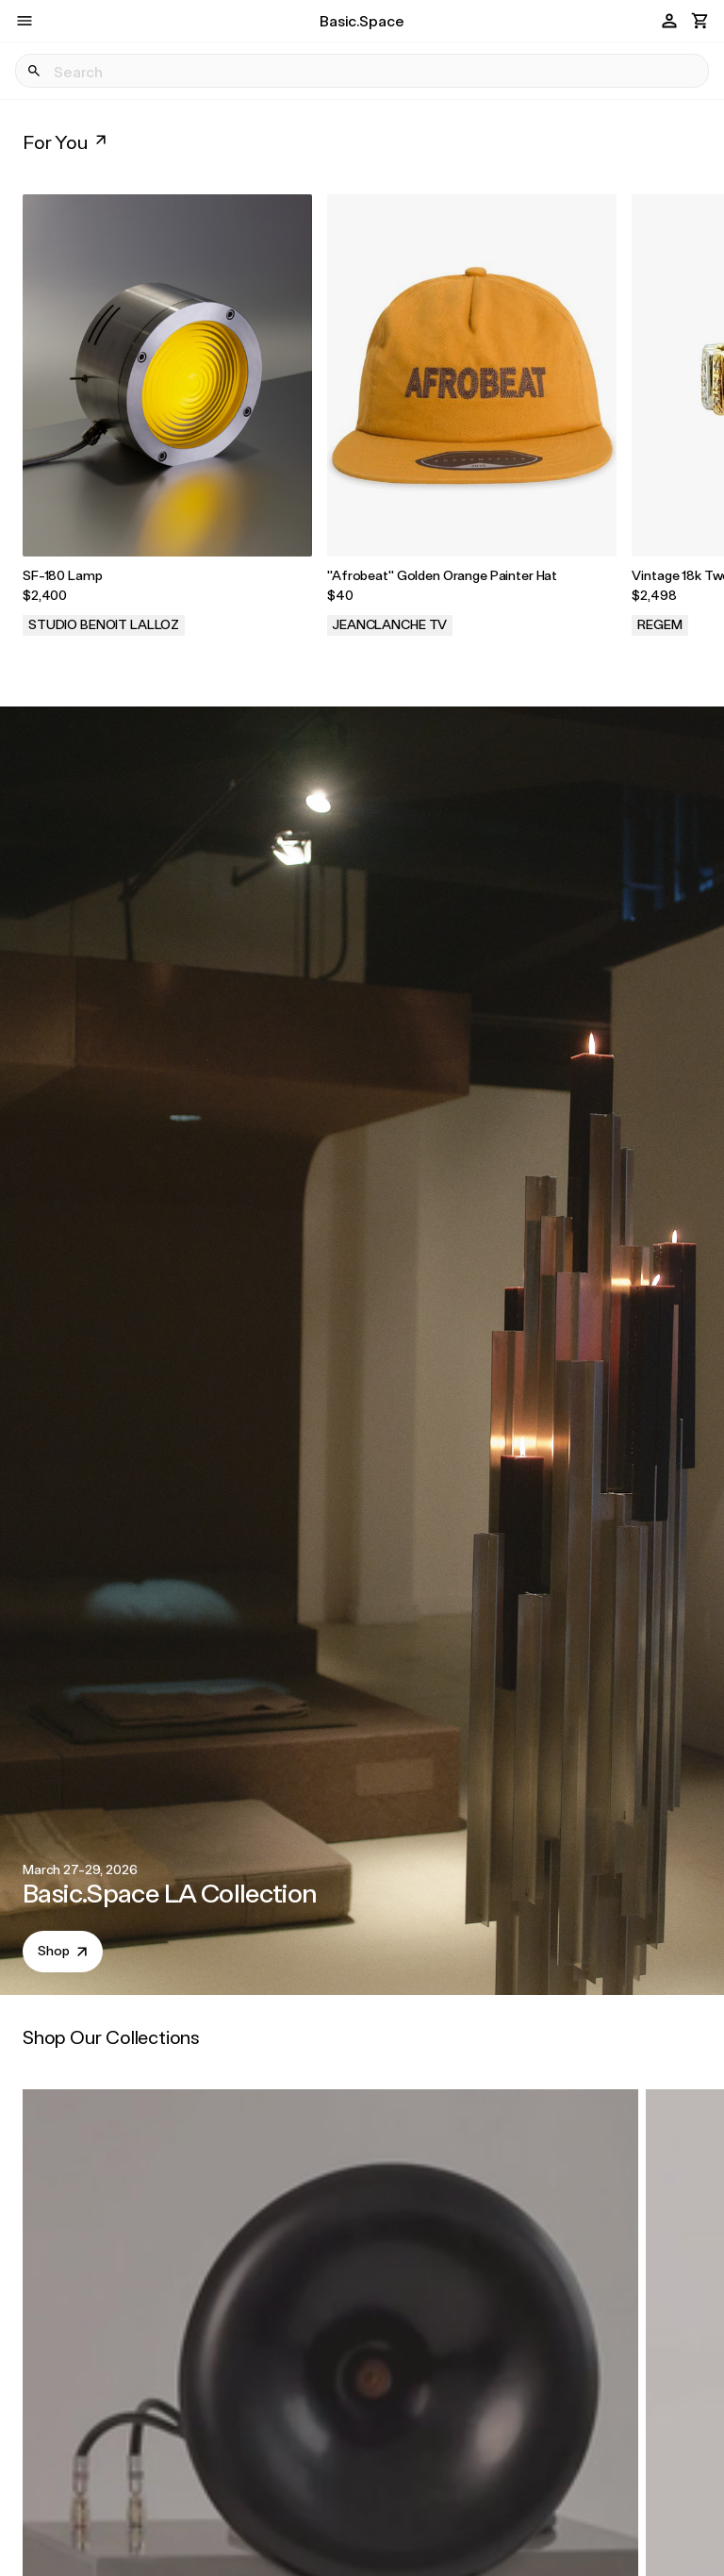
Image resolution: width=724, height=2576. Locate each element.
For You (66, 141)
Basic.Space (361, 20)
